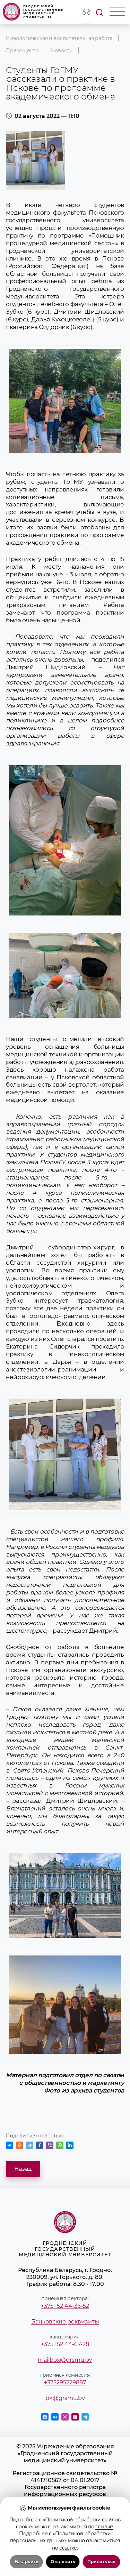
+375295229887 (65, 2382)
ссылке (104, 2526)
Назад (23, 2168)
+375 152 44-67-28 (65, 2344)
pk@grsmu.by (65, 2397)
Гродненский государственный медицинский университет (33, 12)
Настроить (26, 2561)
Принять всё (101, 2561)
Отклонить (63, 2561)
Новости (62, 50)
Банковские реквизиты (65, 2321)
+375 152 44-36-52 (65, 2305)
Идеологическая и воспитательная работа (59, 38)
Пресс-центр (22, 50)
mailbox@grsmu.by (65, 2359)
